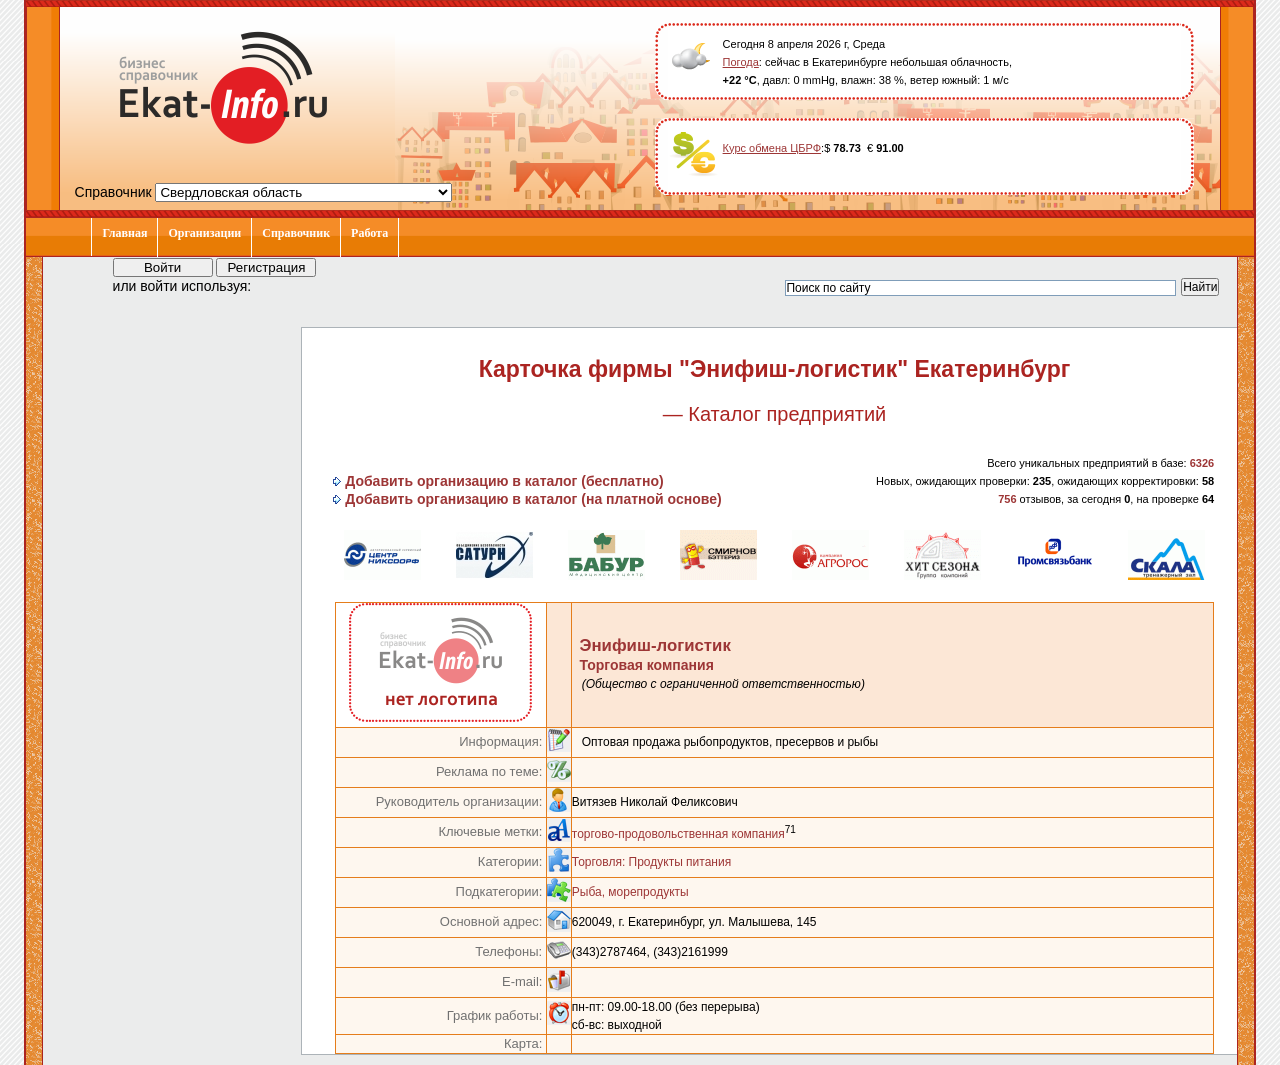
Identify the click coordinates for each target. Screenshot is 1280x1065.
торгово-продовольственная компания (678, 834)
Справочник (296, 233)
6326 (1202, 463)
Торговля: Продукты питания (651, 862)
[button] (285, 285)
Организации (204, 233)
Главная (124, 233)
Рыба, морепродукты (630, 892)
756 (1007, 499)
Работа (369, 233)
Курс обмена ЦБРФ (772, 148)
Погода (741, 62)
